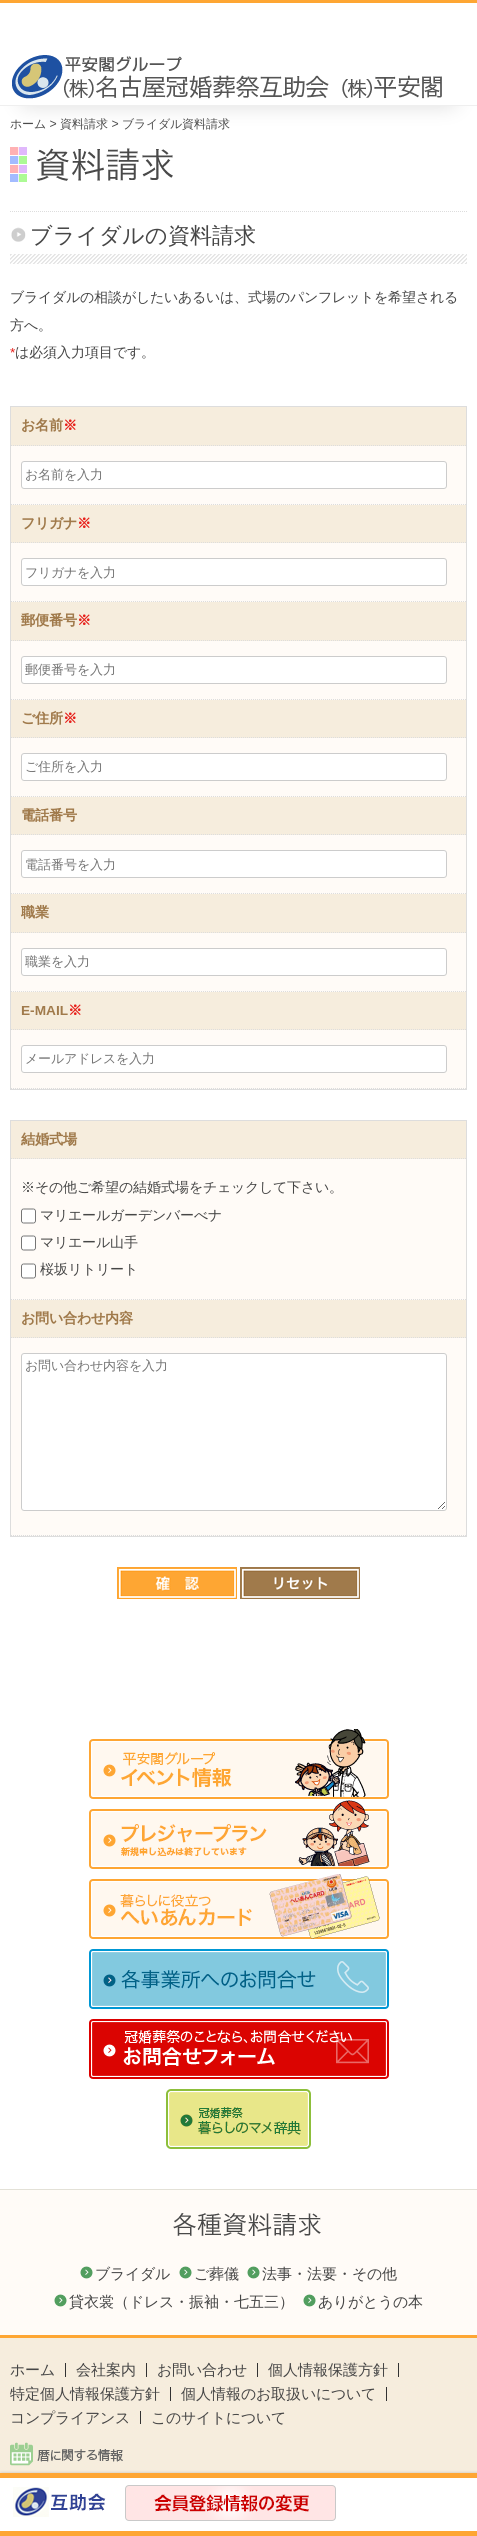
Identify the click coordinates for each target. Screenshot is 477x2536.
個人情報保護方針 (328, 2369)
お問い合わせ (202, 2369)
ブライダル (132, 2273)
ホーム (28, 124)
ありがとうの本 (370, 2301)
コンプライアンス (70, 2417)
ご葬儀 (216, 2273)
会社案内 (106, 2369)
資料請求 (84, 124)
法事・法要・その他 (329, 2273)
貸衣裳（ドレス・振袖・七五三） (181, 2301)
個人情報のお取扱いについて (278, 2393)
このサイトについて (218, 2417)
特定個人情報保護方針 (85, 2393)
